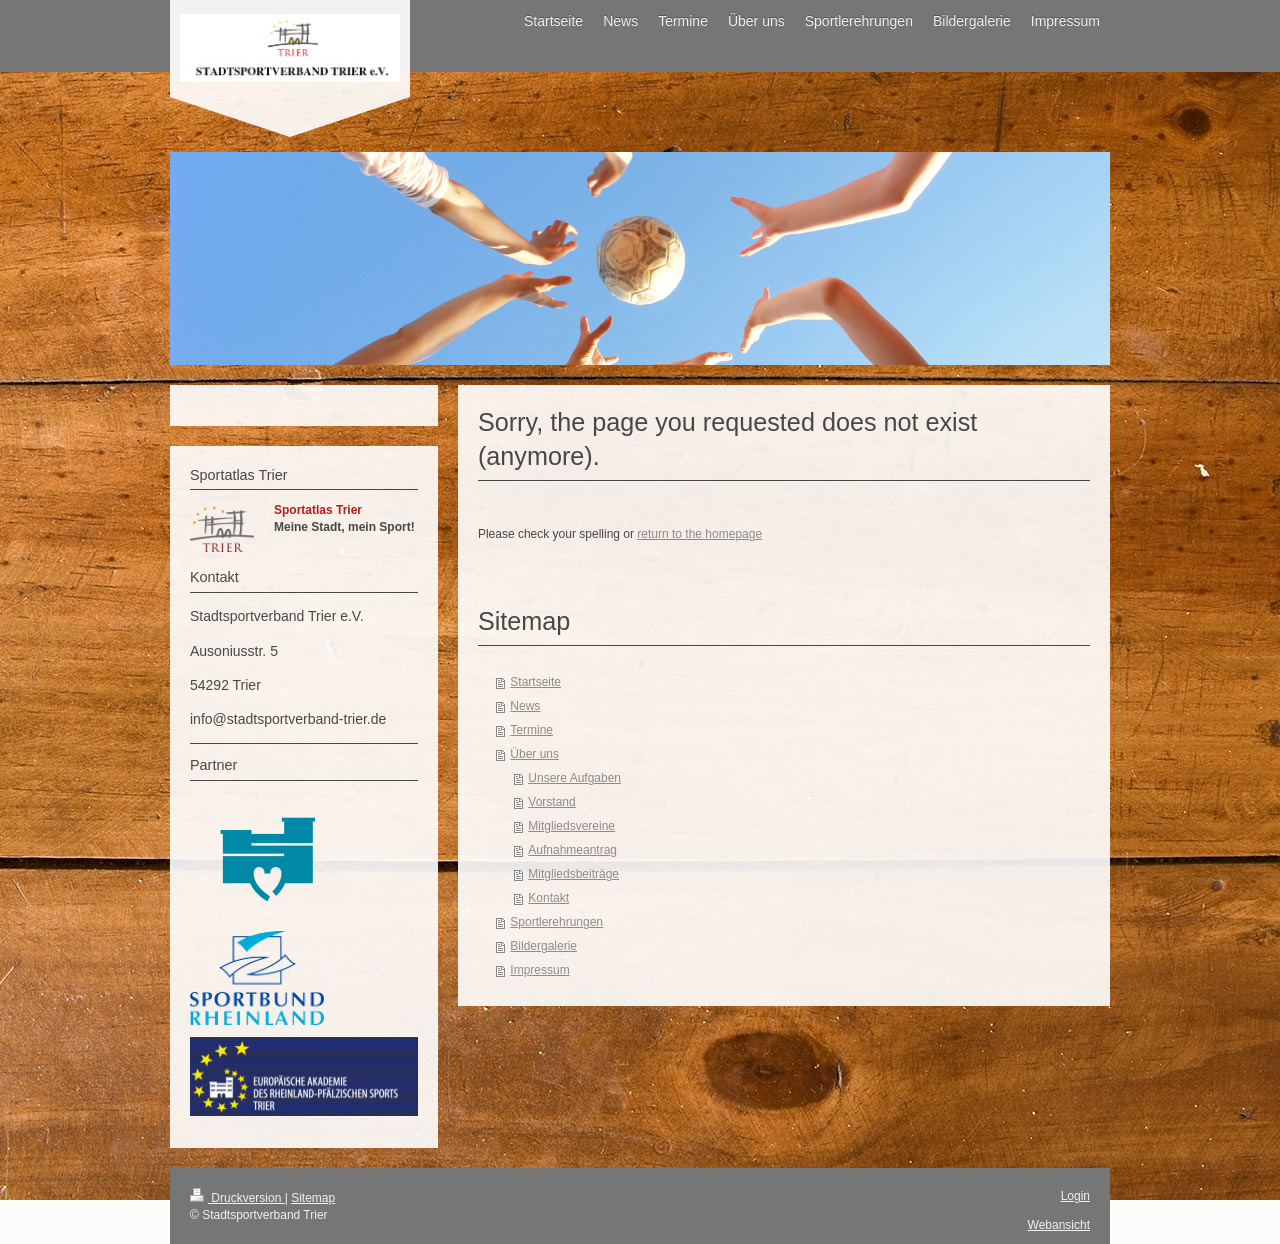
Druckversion (237, 1198)
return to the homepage (699, 534)
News (525, 706)
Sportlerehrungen (556, 922)
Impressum (539, 970)
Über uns (534, 754)
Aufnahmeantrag (572, 850)
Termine (531, 730)
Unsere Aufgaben (574, 778)
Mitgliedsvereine (571, 826)
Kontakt (548, 898)
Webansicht (1059, 1225)
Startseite (535, 682)
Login (1075, 1196)
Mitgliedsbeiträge (573, 874)
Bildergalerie (543, 946)
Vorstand (551, 802)
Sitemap (313, 1198)
